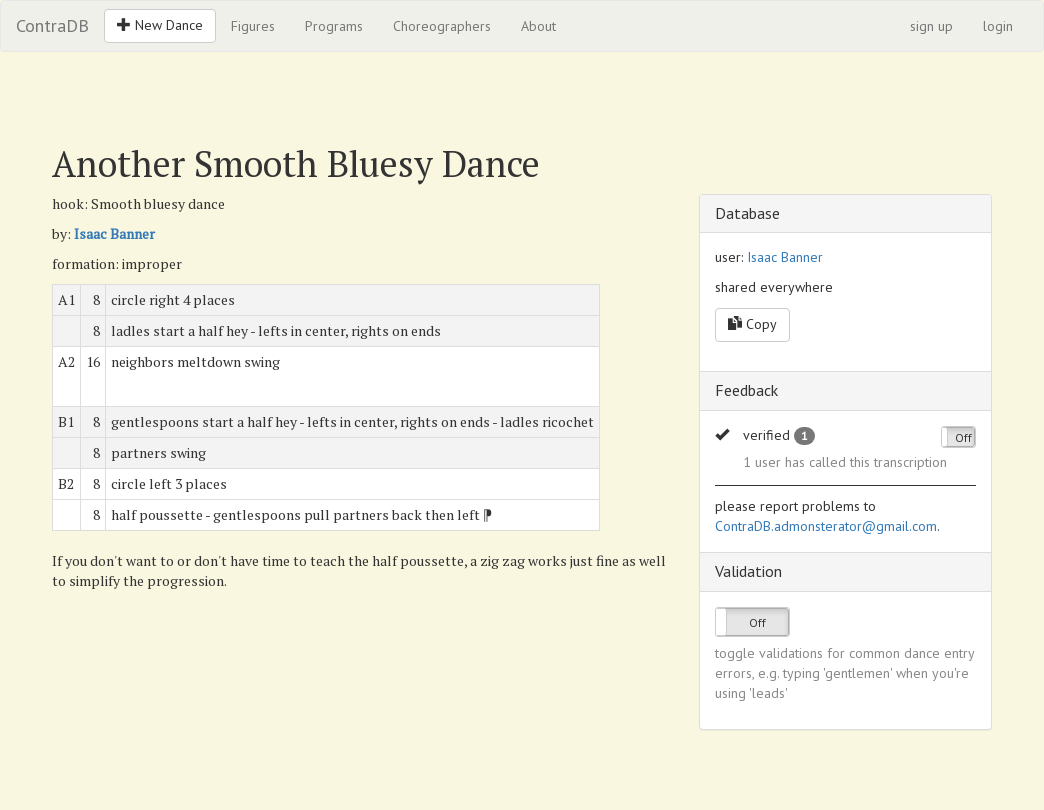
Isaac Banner (114, 233)
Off (963, 437)
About (538, 26)
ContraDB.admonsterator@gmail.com (826, 526)
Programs (334, 26)
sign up (931, 26)
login (998, 26)
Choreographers (442, 26)
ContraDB (52, 25)
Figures (253, 26)
